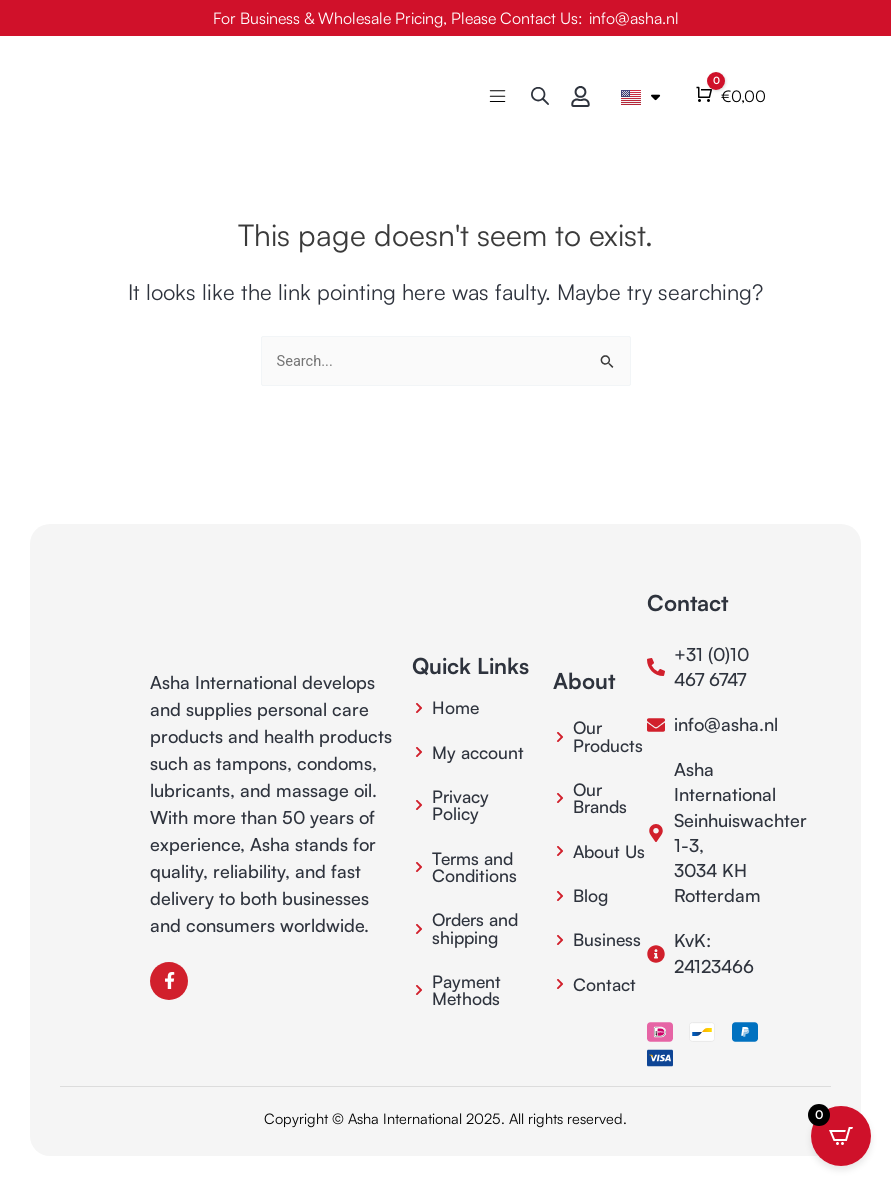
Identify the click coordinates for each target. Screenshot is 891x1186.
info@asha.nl (634, 18)
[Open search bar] (540, 96)
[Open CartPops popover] (841, 1136)
